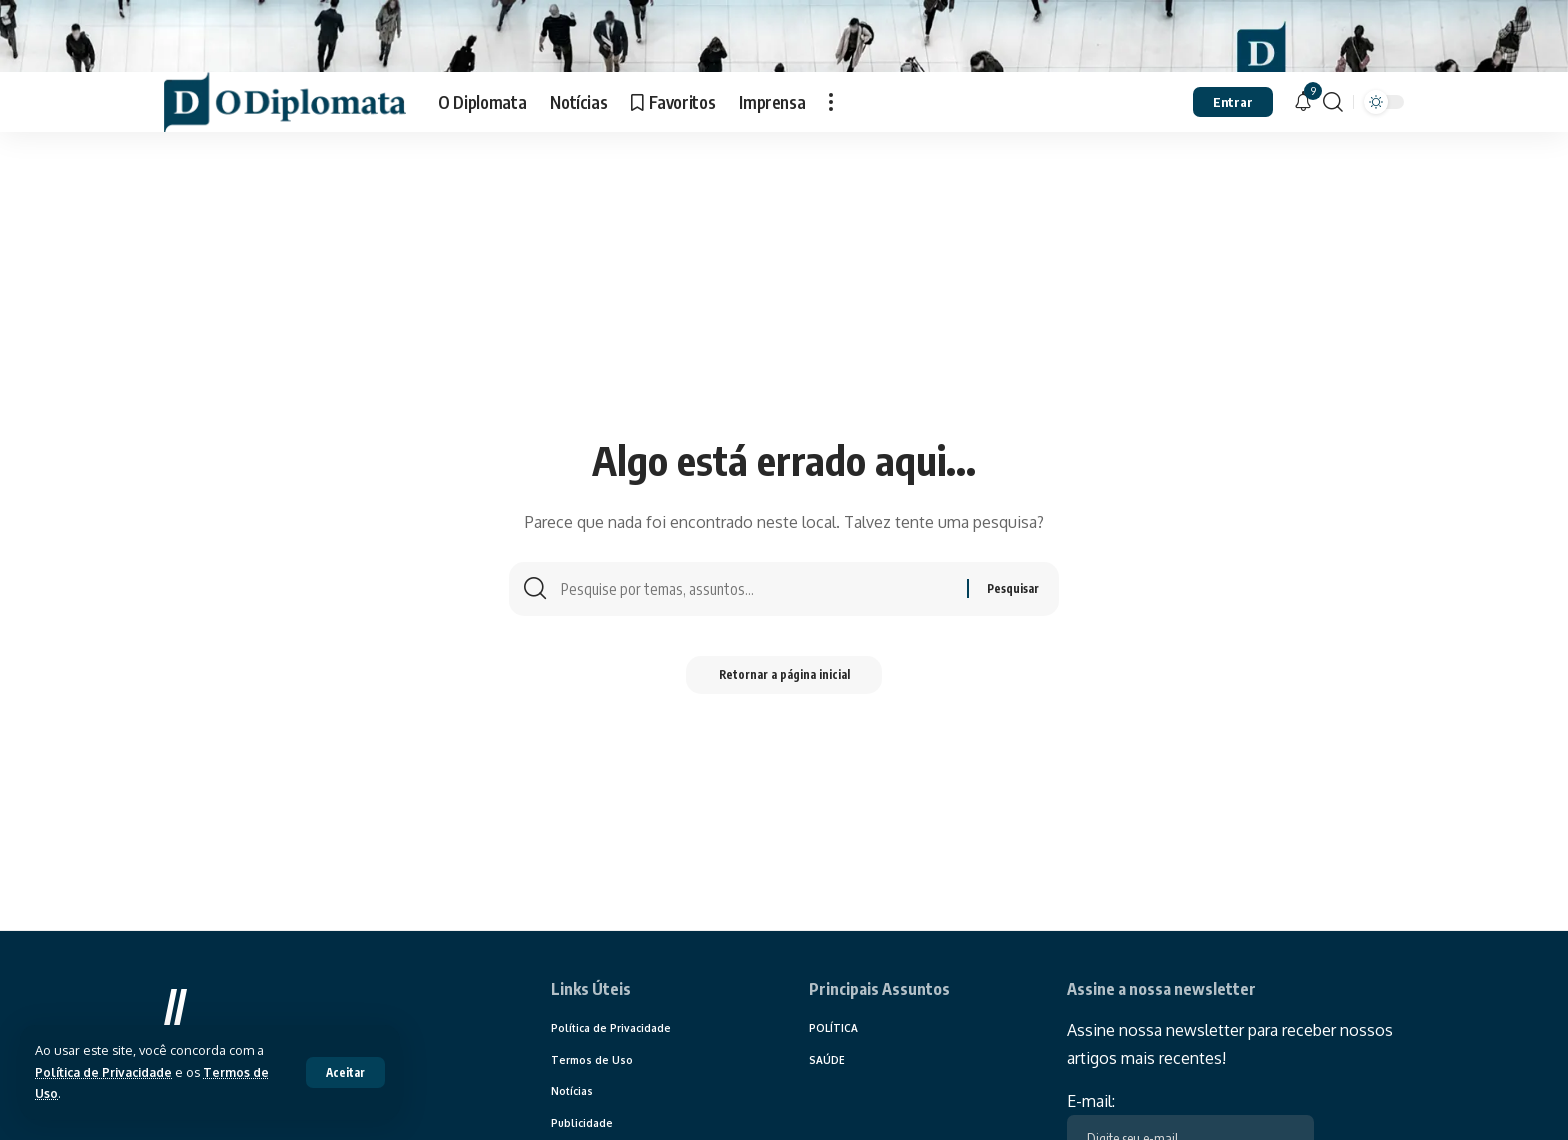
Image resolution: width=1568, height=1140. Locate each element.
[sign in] (1233, 138)
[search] (1333, 138)
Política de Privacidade (108, 1072)
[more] (831, 138)
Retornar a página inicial (784, 714)
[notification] (1303, 138)
